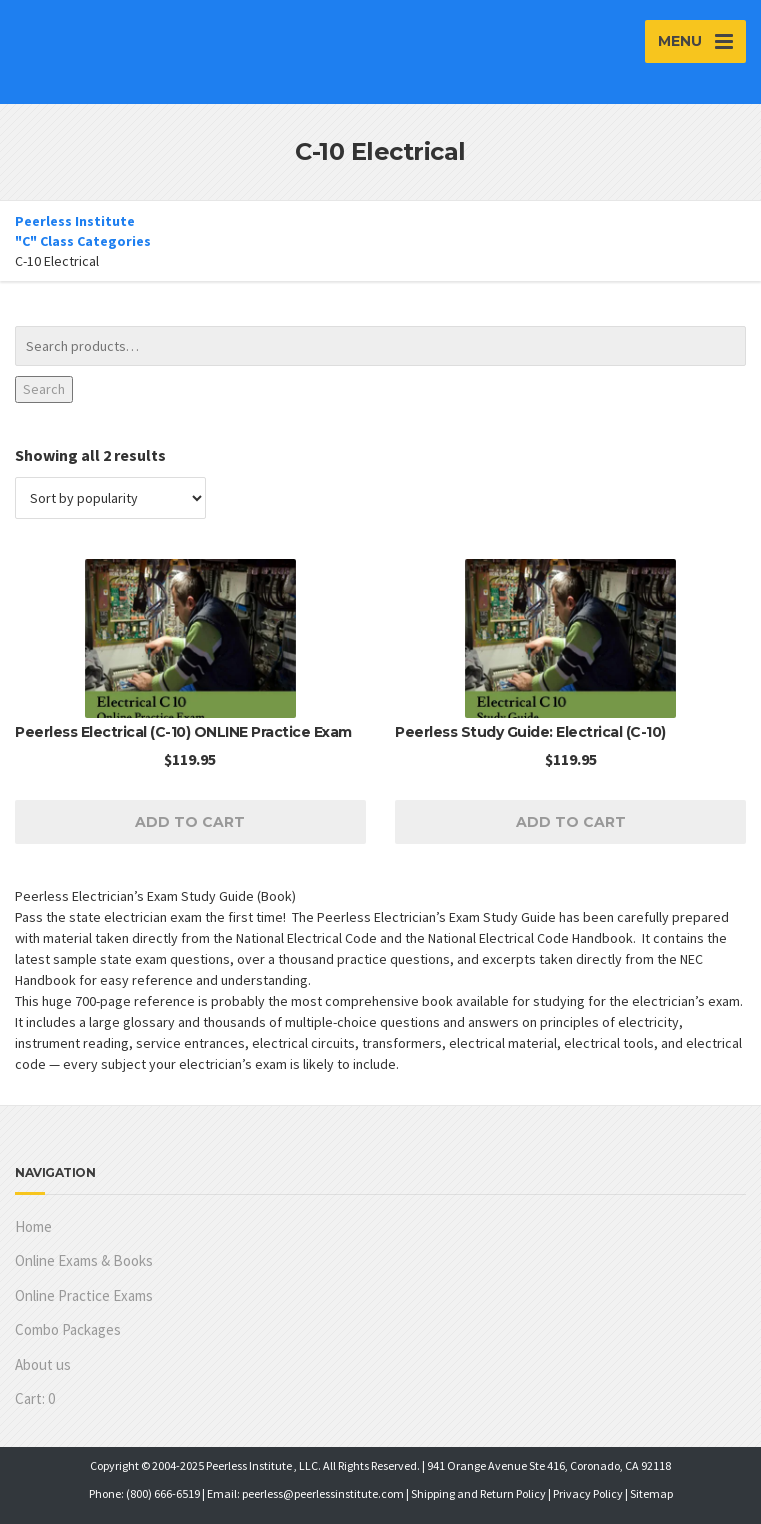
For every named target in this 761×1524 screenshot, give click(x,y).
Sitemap (651, 1493)
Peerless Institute (75, 221)
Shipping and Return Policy (478, 1493)
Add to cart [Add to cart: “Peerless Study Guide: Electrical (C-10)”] (571, 822)
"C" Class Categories (83, 241)
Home (33, 1226)
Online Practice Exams (84, 1295)
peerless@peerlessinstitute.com (323, 1493)
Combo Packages (68, 1329)
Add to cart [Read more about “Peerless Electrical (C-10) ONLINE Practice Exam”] (190, 822)
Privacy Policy (588, 1493)
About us (43, 1364)
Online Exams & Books (84, 1260)
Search (44, 389)
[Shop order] (110, 498)
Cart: (35, 1398)
